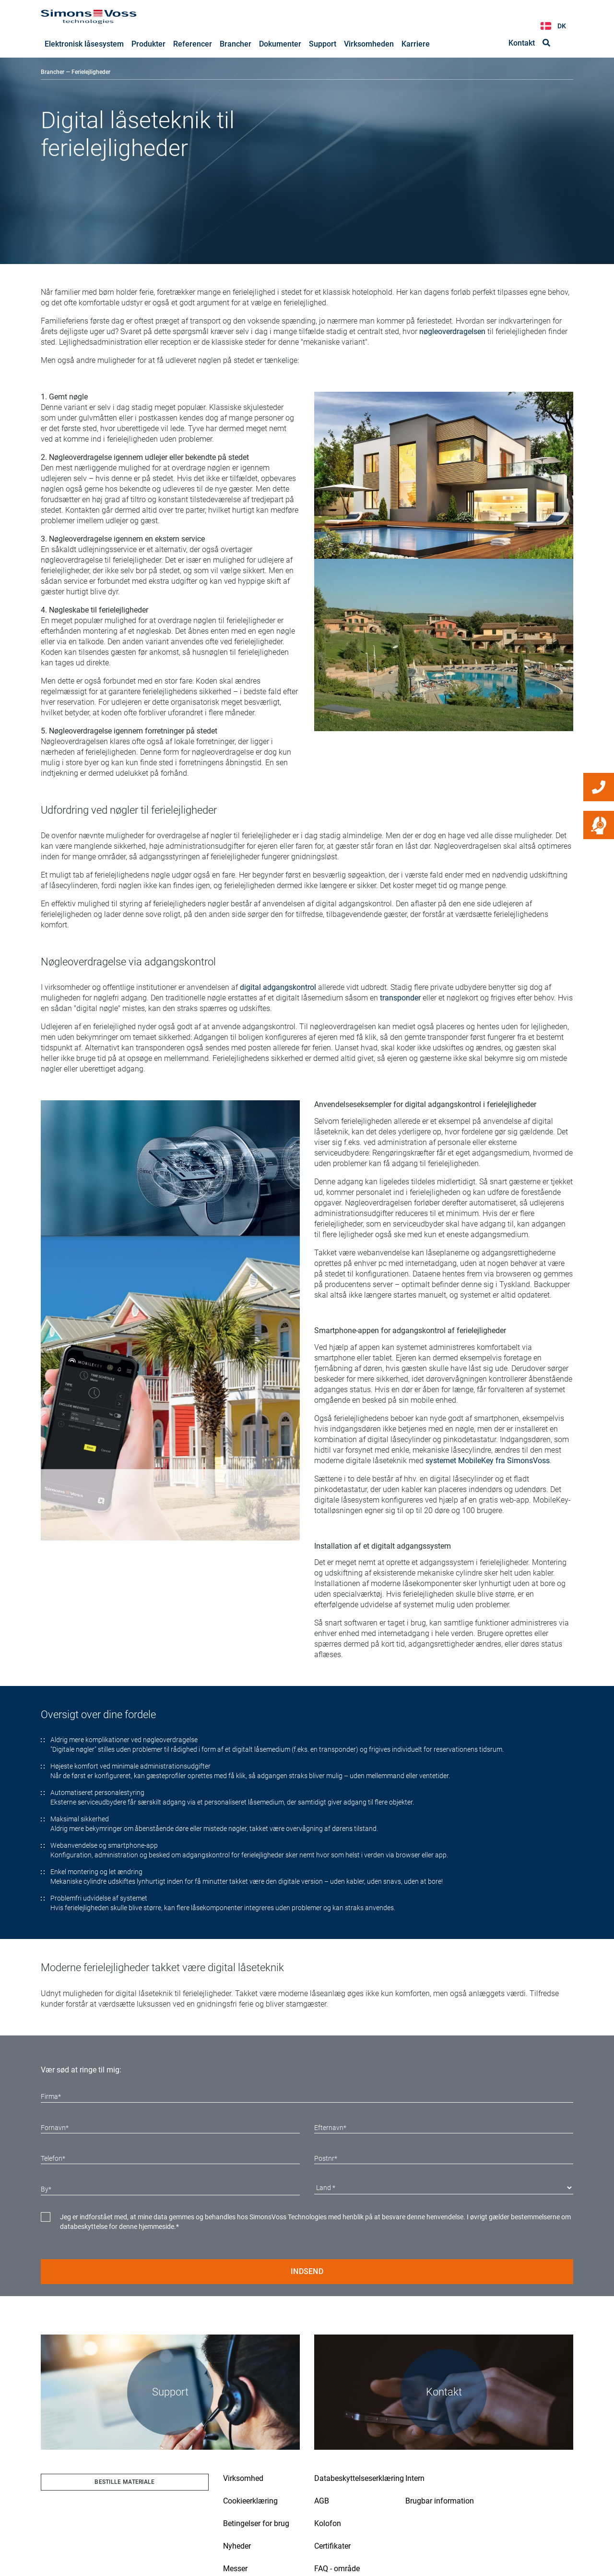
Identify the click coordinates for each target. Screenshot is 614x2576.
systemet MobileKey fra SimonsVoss (487, 1461)
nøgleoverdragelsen (452, 332)
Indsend (307, 2271)
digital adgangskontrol (278, 987)
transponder (400, 998)
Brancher (52, 72)
